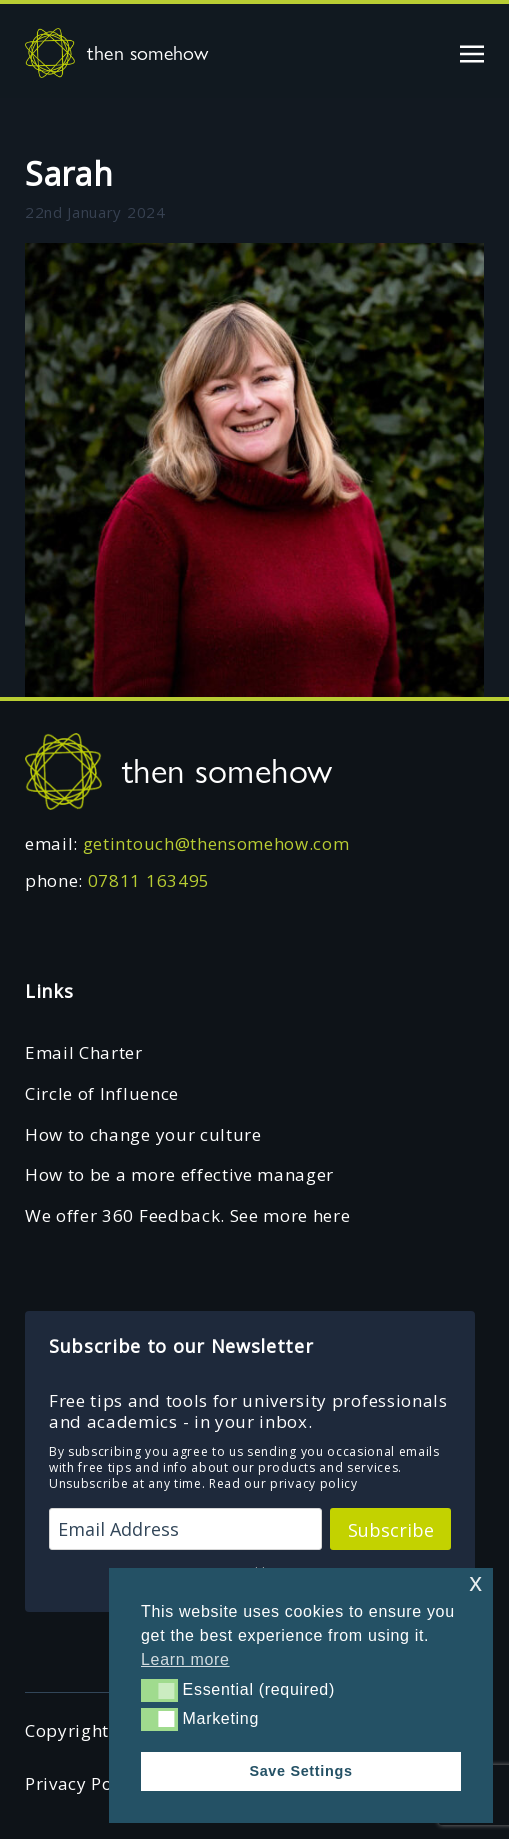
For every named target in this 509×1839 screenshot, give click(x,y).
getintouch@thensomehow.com (216, 843)
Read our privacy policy (283, 1483)
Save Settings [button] (300, 1771)
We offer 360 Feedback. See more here (187, 1215)
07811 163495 (149, 880)
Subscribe (391, 1530)
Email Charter (84, 1052)
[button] (159, 1690)
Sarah (69, 173)
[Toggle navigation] (472, 52)
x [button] (475, 1582)
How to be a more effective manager (179, 1174)
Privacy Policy (84, 1783)
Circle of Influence (102, 1093)
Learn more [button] (185, 1659)
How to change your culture (143, 1134)
